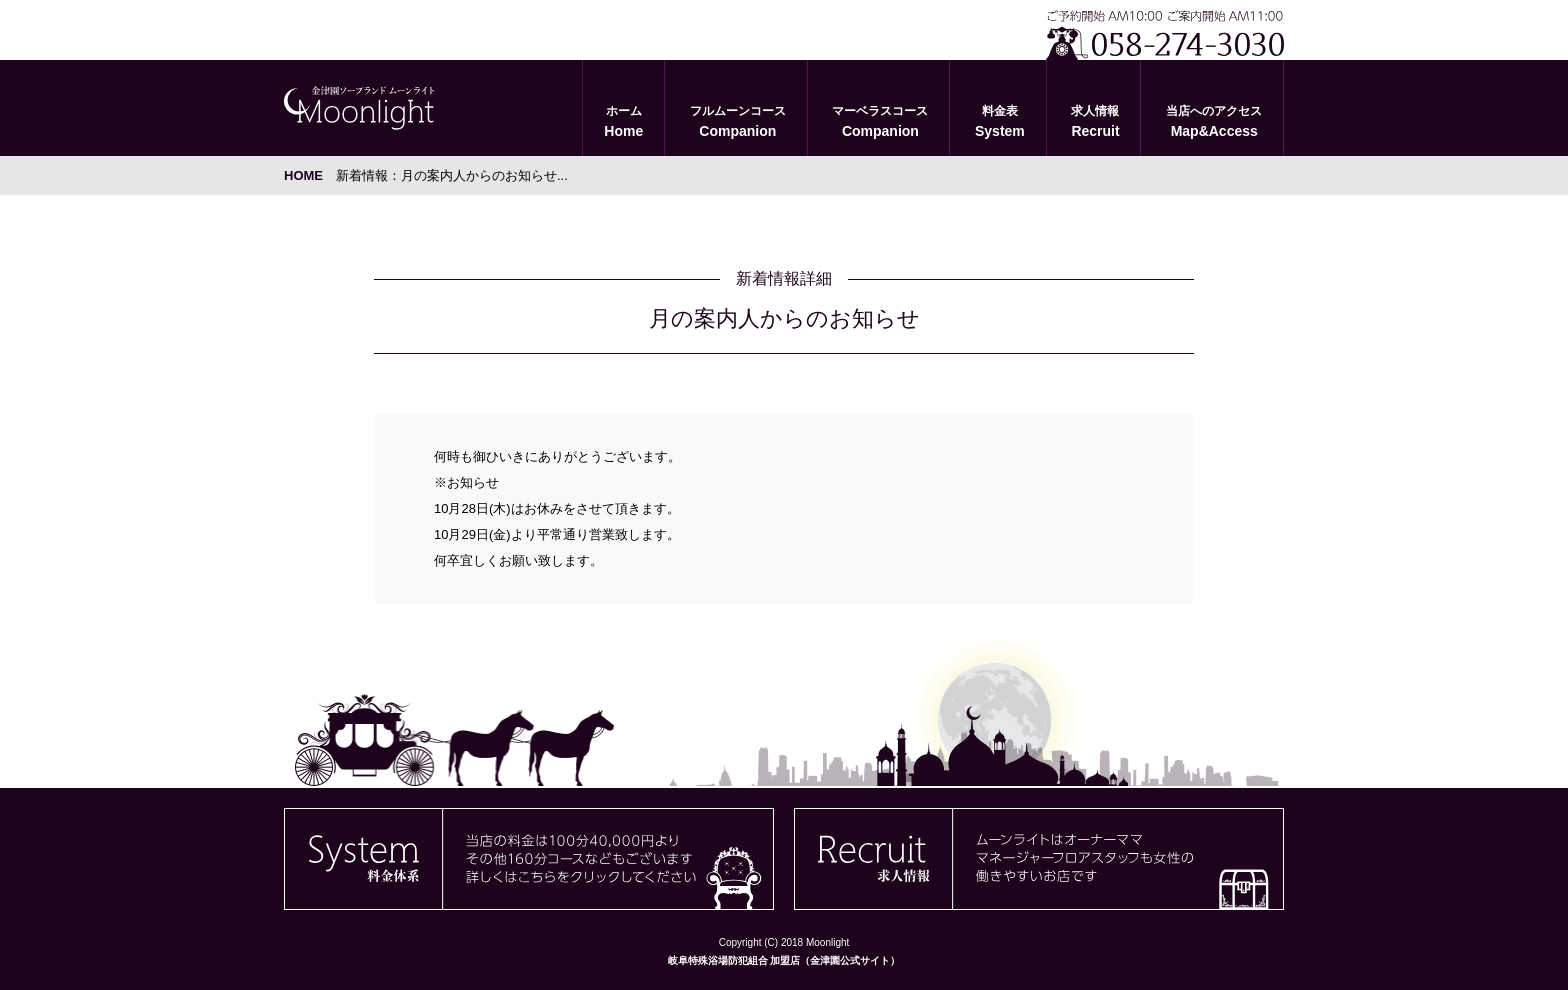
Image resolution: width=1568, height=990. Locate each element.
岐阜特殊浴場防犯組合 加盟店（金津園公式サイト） (784, 960)
